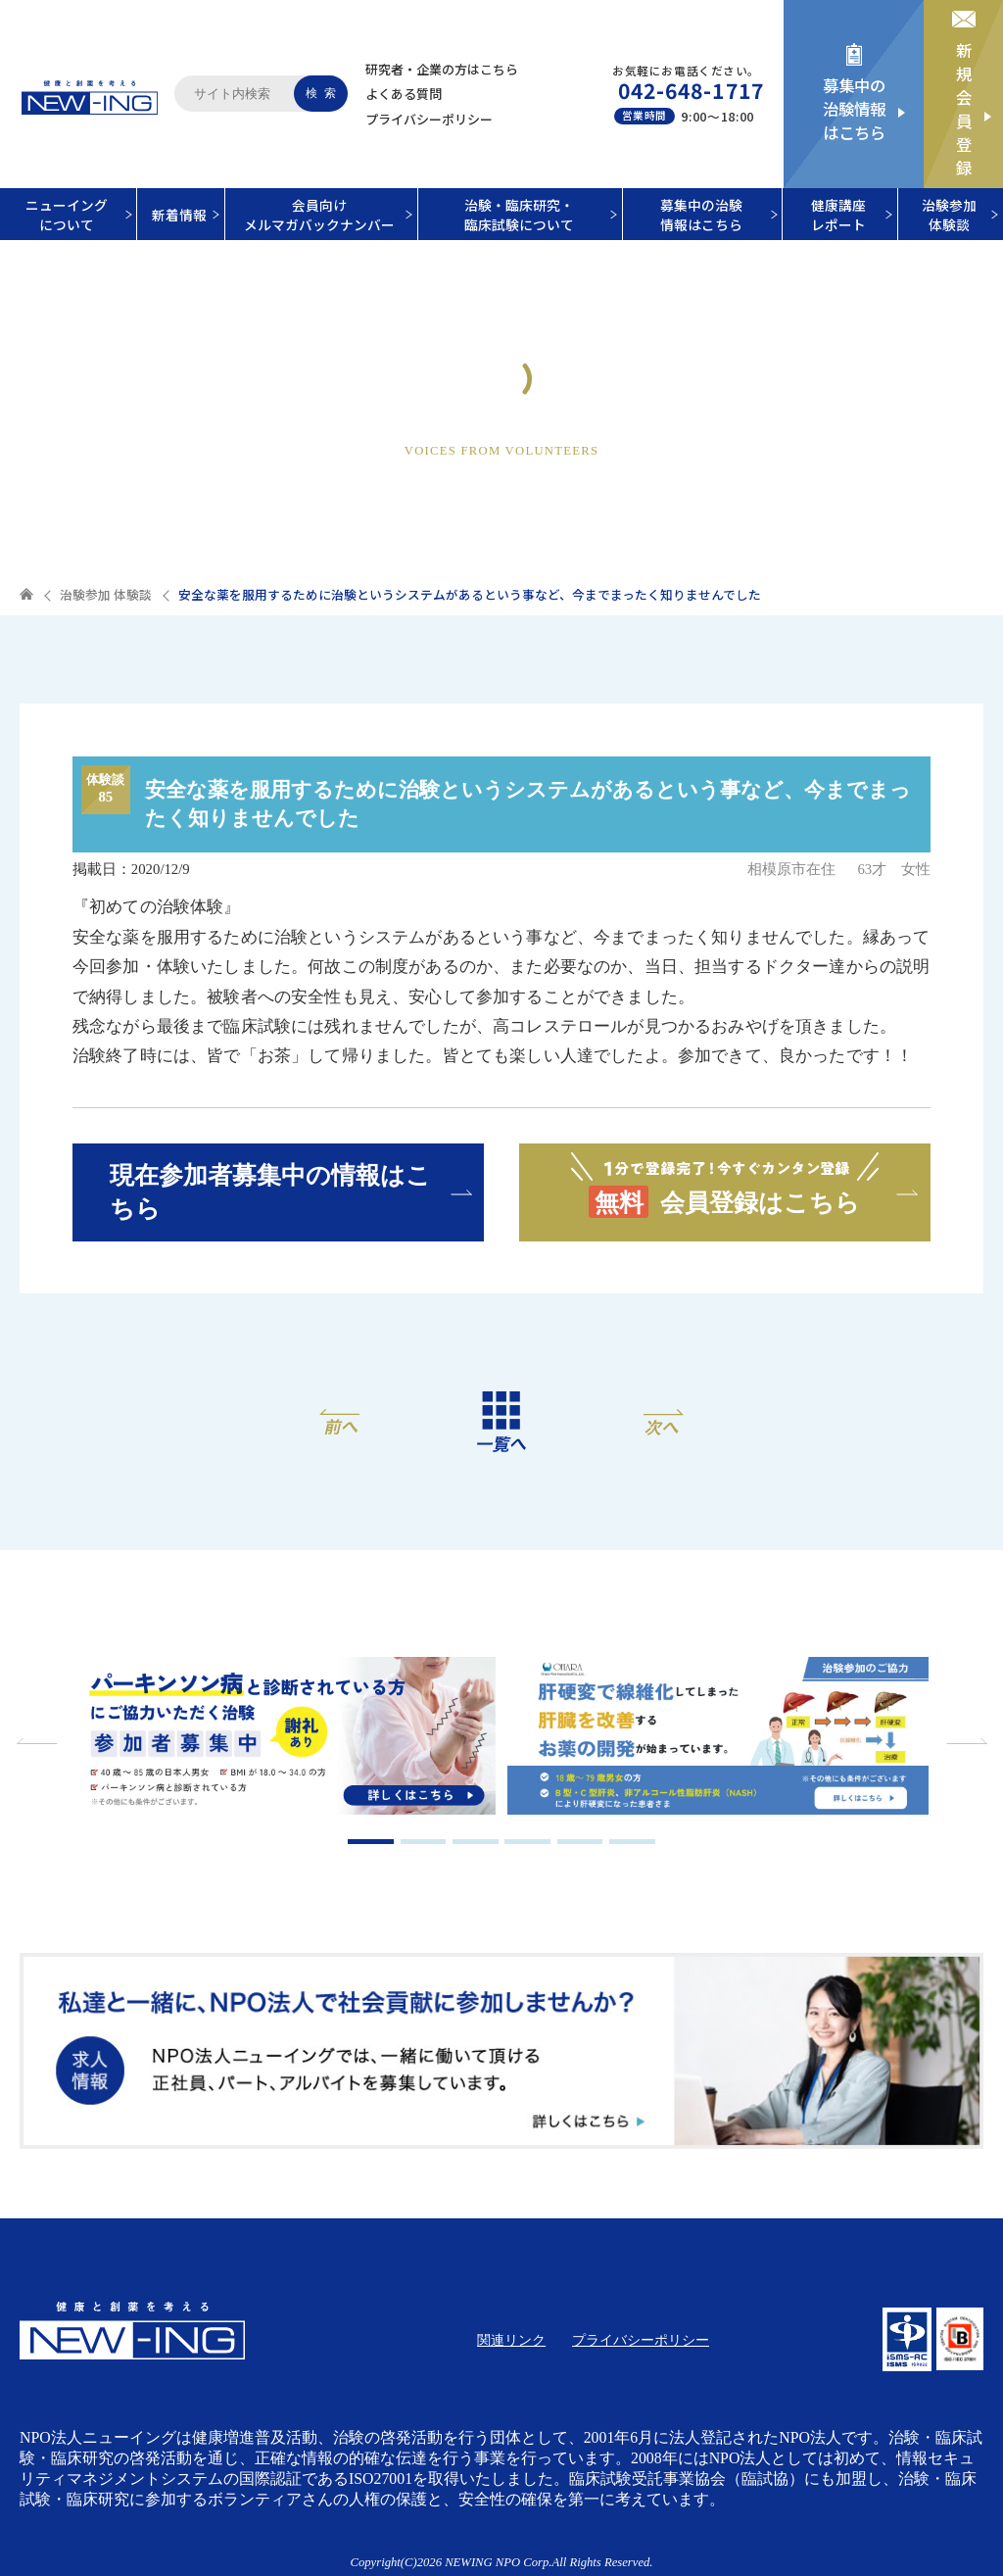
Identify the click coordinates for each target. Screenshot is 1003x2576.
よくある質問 (403, 93)
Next (963, 1741)
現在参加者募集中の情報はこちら (270, 1191)
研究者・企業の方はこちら (441, 69)
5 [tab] (580, 1841)
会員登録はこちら (725, 1184)
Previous (39, 1741)
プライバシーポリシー (429, 119)
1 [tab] (371, 1841)
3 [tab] (476, 1841)
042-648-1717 (691, 90)
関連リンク (511, 2340)
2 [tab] (424, 1841)
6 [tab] (632, 1841)
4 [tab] (527, 1841)
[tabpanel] (285, 1738)
